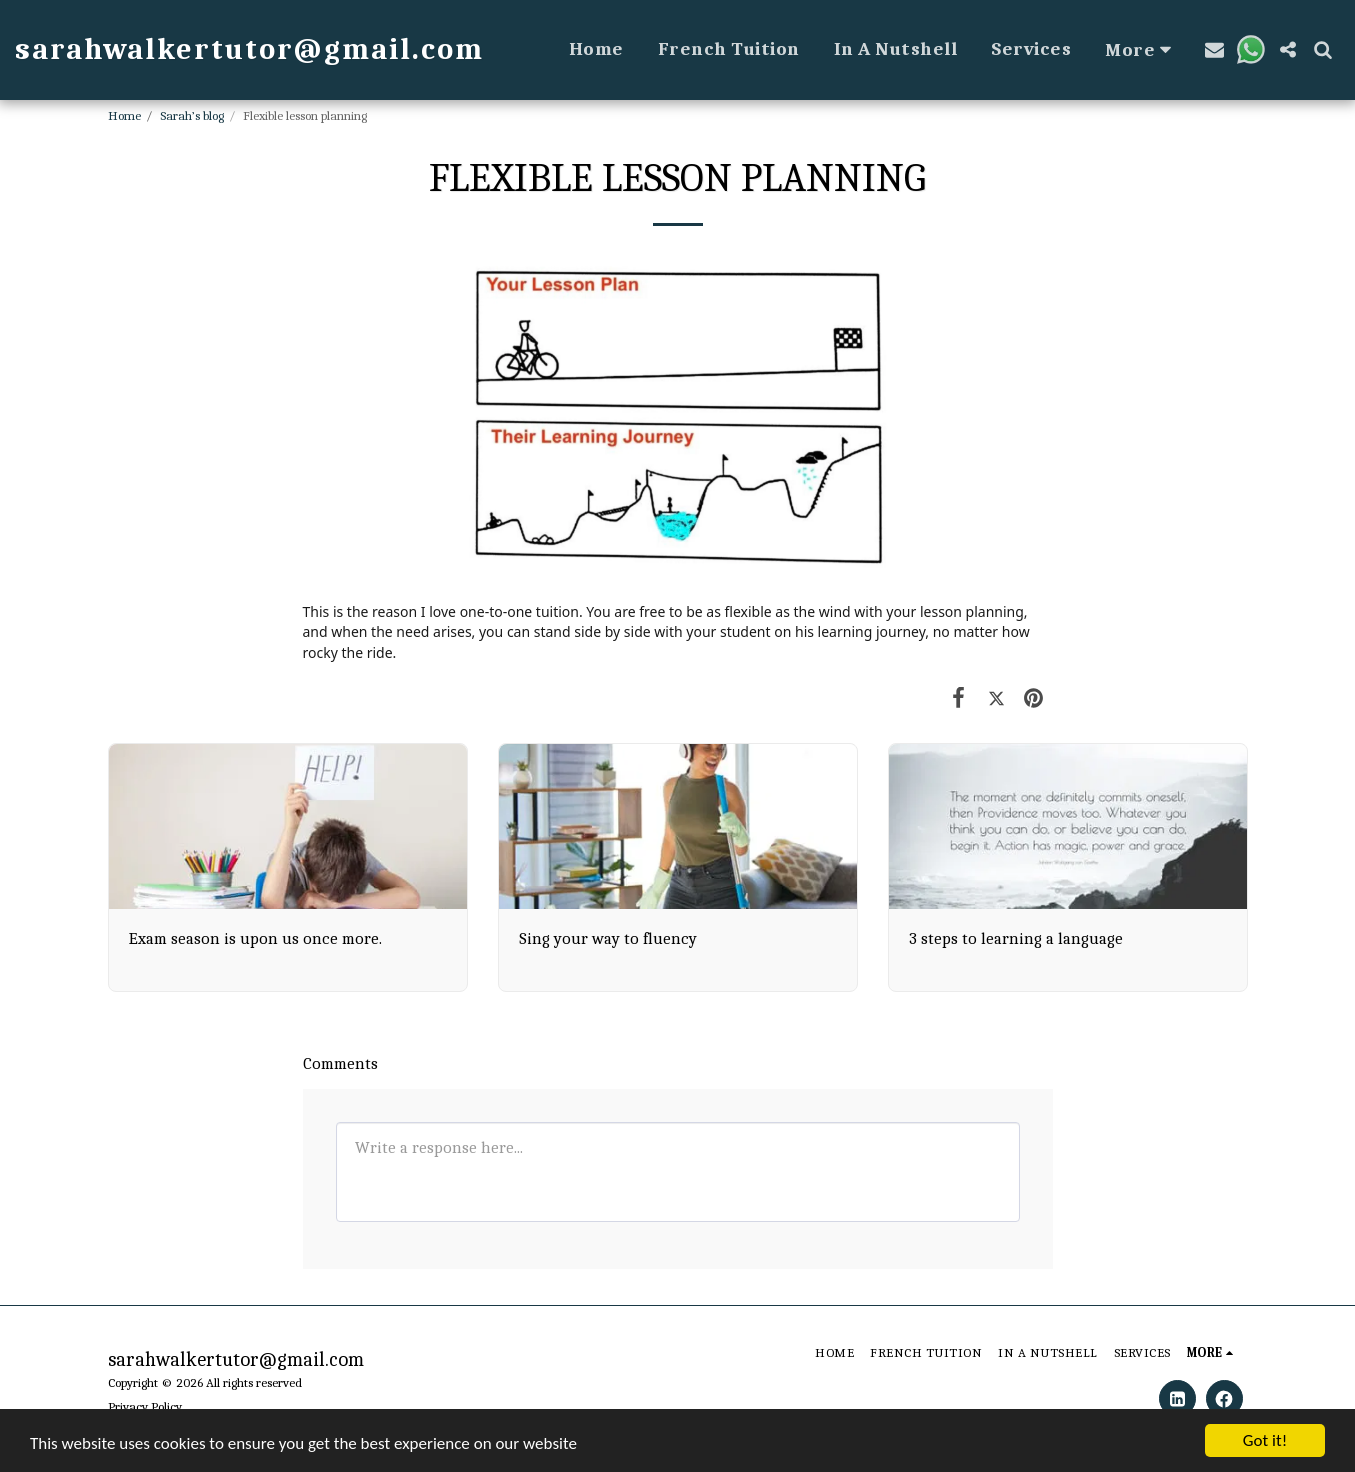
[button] (1214, 49)
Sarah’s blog (192, 115)
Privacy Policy (145, 1406)
